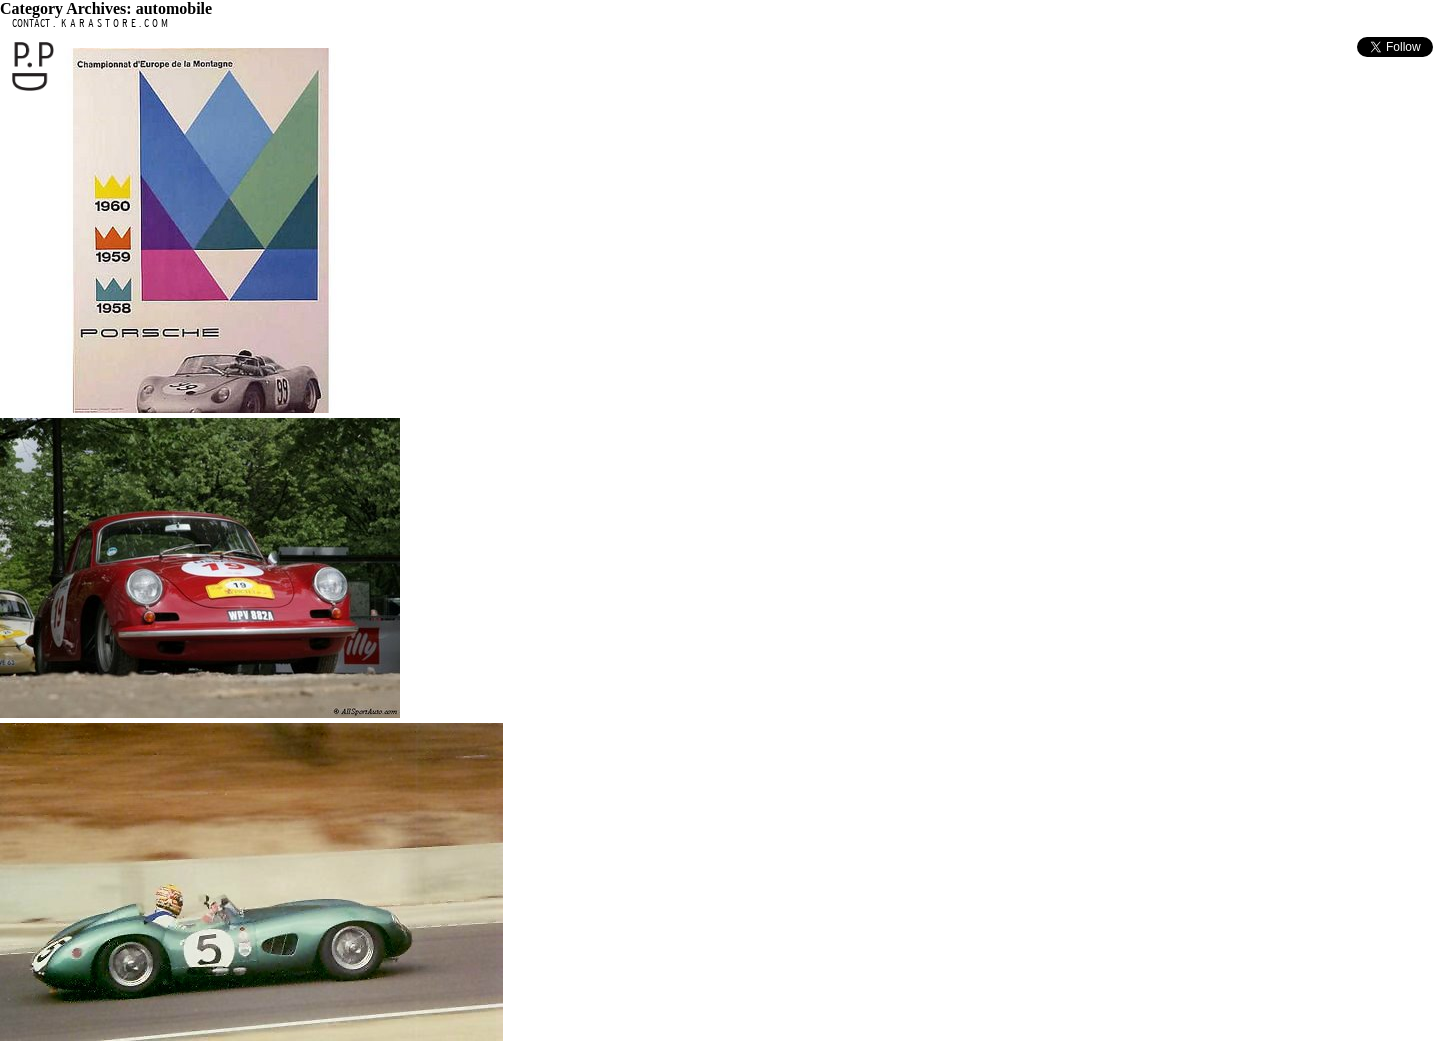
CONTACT (31, 22)
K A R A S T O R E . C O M (113, 22)
